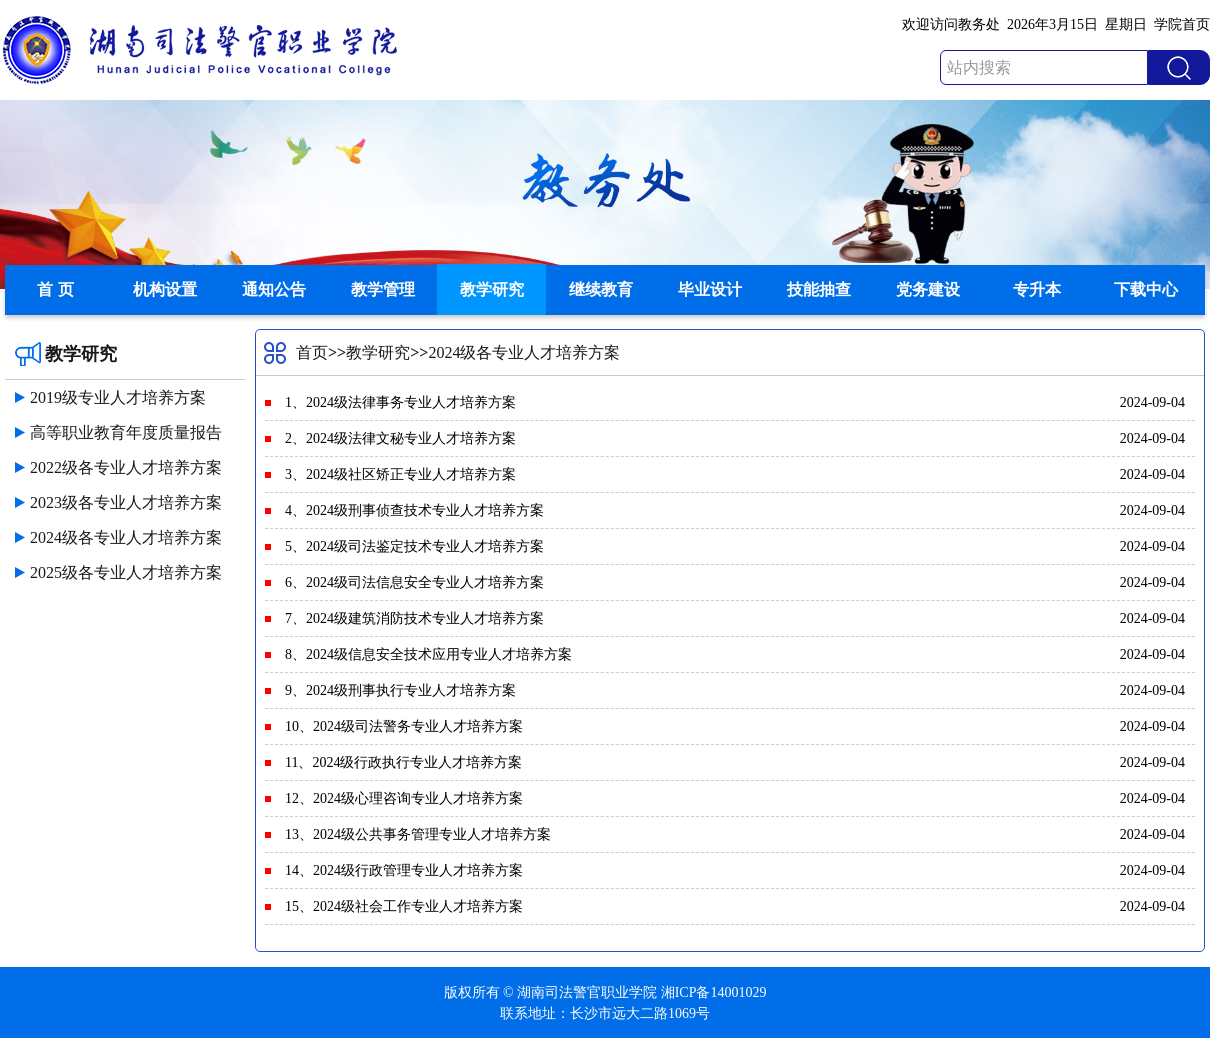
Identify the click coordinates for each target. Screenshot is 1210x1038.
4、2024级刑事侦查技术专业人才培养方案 (414, 510)
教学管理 (383, 289)
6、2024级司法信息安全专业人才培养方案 (414, 582)
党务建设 (928, 289)
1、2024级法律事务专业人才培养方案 (400, 402)
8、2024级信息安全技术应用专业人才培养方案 (428, 654)
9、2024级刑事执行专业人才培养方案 (400, 690)
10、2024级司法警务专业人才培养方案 (404, 726)
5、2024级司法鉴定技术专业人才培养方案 (414, 546)
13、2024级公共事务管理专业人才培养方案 (418, 834)
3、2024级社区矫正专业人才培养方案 (400, 474)
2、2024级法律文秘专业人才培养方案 (400, 438)
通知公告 (274, 289)
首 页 (55, 289)
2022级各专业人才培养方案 (126, 467)
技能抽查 (819, 289)
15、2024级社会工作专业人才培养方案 (404, 906)
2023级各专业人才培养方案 (126, 502)
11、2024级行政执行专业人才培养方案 (403, 762)
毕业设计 (710, 289)
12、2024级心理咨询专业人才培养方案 (404, 798)
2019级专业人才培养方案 (118, 397)
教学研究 (492, 289)
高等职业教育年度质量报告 (126, 432)
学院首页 (1182, 24)
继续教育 (601, 289)
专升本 (1037, 289)
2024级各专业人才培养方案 (126, 537)
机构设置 (165, 289)
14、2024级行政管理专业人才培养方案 (404, 870)
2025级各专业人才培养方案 (126, 572)
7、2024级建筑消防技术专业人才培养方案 (414, 618)
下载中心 (1146, 289)
